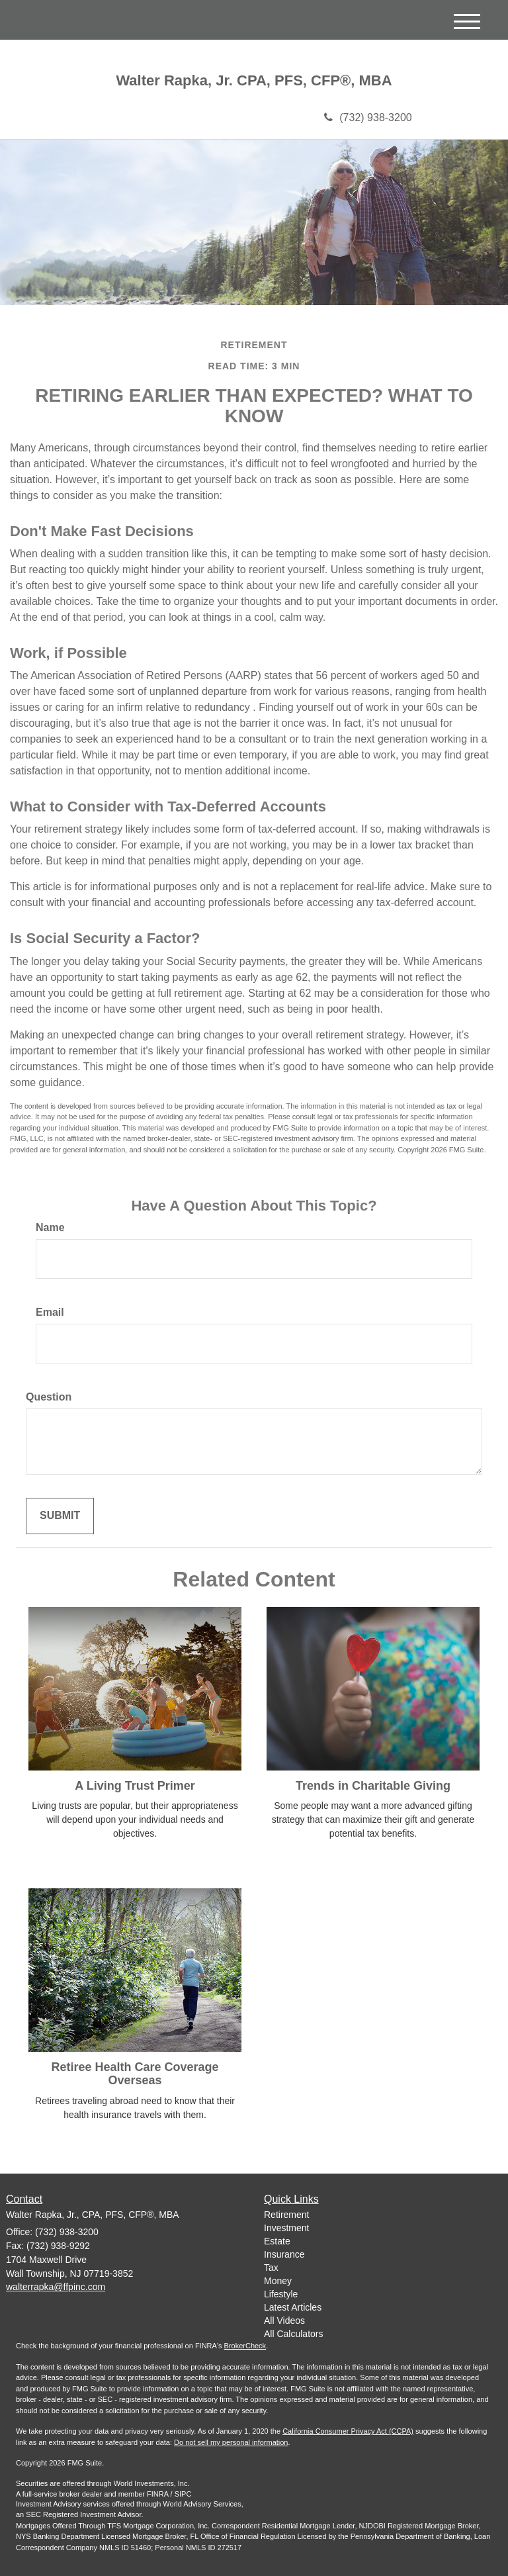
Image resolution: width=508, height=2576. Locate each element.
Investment (286, 2228)
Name (50, 1227)
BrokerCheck (245, 2346)
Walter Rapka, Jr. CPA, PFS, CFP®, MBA (254, 81)
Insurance (284, 2254)
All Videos (284, 2320)
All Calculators (293, 2333)
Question (48, 1397)
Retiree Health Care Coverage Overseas (134, 2073)
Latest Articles (292, 2307)
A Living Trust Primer (134, 1785)
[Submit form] (60, 1516)
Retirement (286, 2214)
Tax (271, 2267)
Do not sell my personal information (231, 2442)
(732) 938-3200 (367, 117)
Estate (277, 2241)
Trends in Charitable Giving (373, 1785)
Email (50, 1312)
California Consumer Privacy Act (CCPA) (347, 2431)
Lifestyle (281, 2294)
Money (278, 2281)
